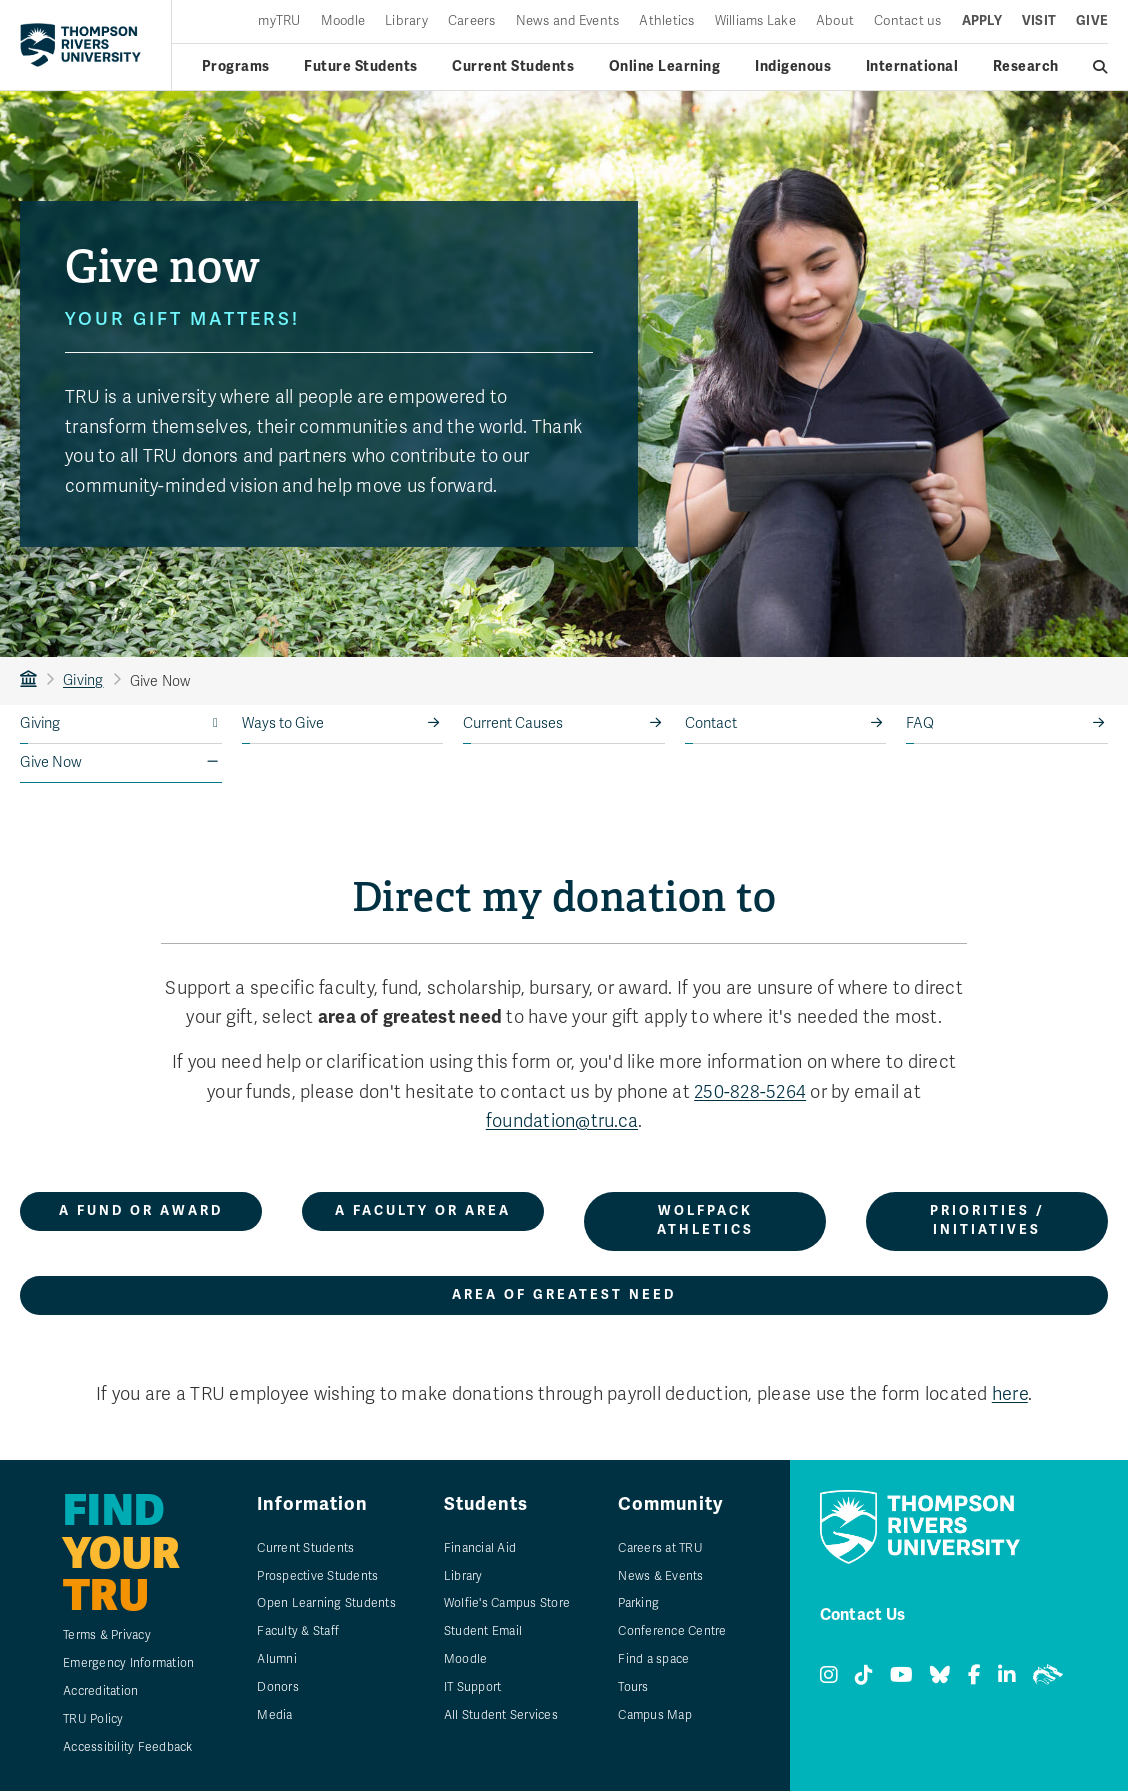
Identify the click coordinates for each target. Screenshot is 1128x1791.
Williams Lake (755, 21)
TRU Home (28, 680)
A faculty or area (423, 1211)
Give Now (51, 762)
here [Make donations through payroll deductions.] (1010, 1394)
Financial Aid (480, 1548)
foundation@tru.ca (562, 1121)
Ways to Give (283, 723)
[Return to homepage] (80, 45)
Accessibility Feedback (128, 1747)
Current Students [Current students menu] (513, 66)
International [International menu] (912, 66)
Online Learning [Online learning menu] (665, 66)
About (835, 21)
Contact (711, 723)
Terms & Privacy (107, 1635)
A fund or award (141, 1211)
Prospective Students (317, 1576)
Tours (633, 1687)
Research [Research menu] (1026, 66)
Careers (472, 21)
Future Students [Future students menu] (361, 66)
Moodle (343, 21)
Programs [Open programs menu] (236, 66)
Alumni (277, 1659)
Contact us (908, 21)
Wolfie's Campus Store (507, 1603)
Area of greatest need (564, 1295)
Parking (638, 1603)
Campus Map (655, 1715)
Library (406, 21)
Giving (83, 680)
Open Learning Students (326, 1603)
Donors (278, 1687)
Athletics (666, 21)
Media (274, 1715)
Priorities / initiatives (987, 1221)
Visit (1039, 21)
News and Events (568, 21)
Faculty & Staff (298, 1631)
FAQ (920, 723)
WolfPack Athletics (705, 1221)
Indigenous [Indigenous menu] (793, 66)
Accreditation (100, 1691)
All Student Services (501, 1715)
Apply (982, 21)
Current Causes (513, 723)
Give (1092, 21)
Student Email (483, 1631)
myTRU (279, 21)
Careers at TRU (660, 1548)
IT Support (473, 1687)
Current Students (305, 1548)
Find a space (653, 1659)
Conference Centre (672, 1631)
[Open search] (1100, 67)
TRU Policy (93, 1719)
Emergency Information (128, 1663)
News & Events (660, 1576)
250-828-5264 (750, 1092)
